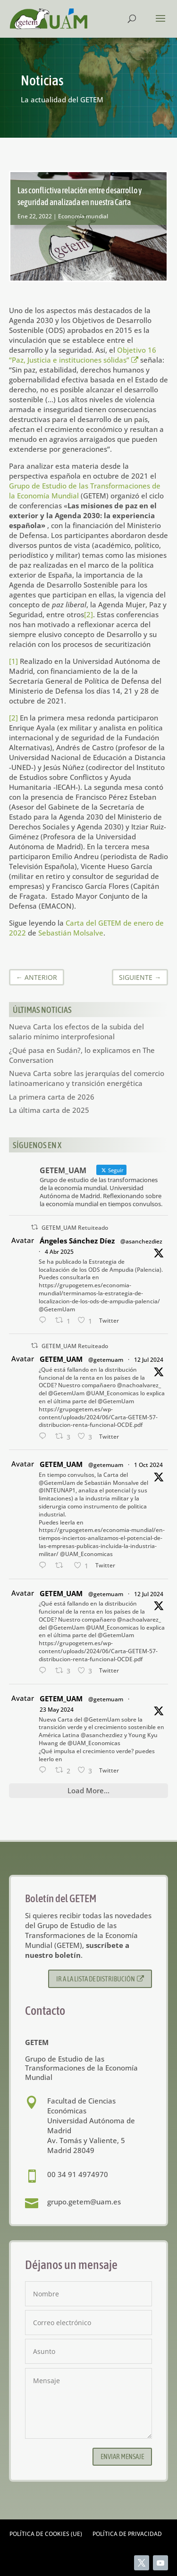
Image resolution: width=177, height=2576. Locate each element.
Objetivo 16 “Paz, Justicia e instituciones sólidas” (82, 354)
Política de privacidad (127, 2534)
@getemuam (105, 1360)
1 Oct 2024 (148, 1465)
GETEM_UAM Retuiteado (75, 1228)
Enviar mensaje (122, 2456)
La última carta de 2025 (49, 1110)
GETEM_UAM (61, 1359)
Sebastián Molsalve (70, 932)
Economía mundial (83, 216)
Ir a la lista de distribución (100, 1979)
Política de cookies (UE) (45, 2534)
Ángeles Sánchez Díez (77, 1240)
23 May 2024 (57, 1710)
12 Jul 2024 (148, 1360)
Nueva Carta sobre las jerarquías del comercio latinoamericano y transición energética (86, 1078)
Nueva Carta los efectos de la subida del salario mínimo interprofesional (76, 1031)
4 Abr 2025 (59, 1252)
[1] (13, 661)
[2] (88, 614)
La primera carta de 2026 (51, 1097)
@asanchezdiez (141, 1241)
